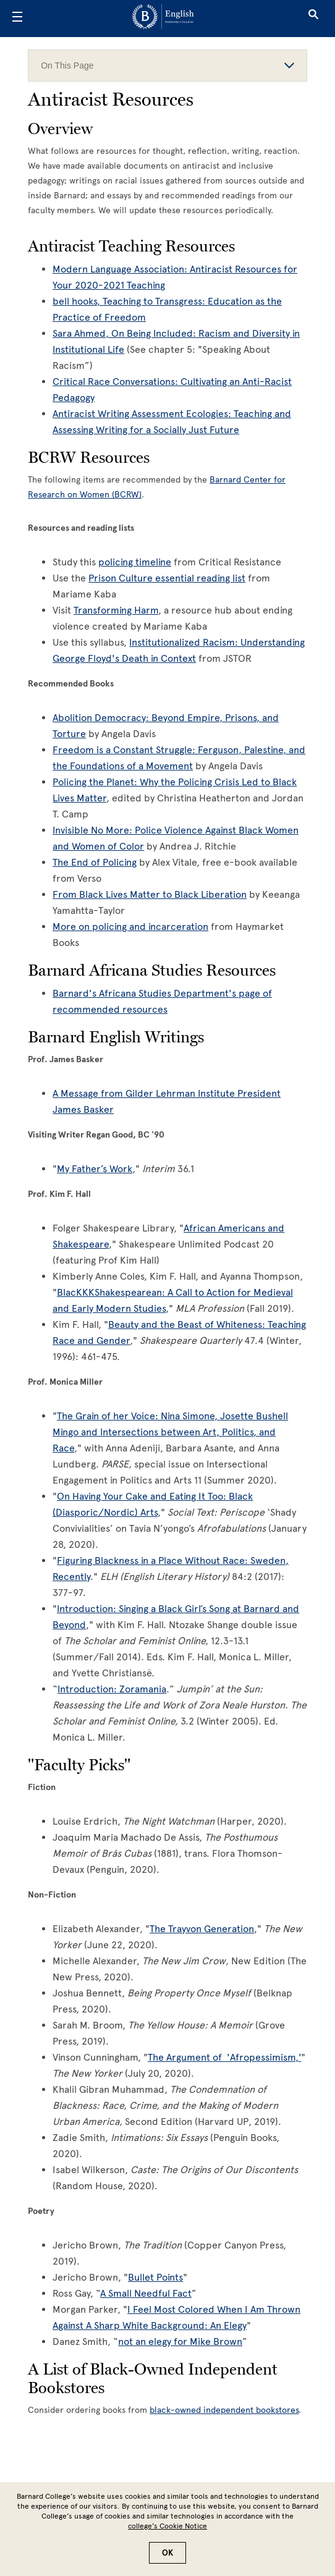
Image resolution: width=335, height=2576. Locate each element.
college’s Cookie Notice (167, 2526)
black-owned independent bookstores (224, 2410)
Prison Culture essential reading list (166, 578)
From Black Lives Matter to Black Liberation (150, 894)
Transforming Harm (116, 610)
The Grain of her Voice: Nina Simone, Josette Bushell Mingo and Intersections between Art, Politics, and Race (170, 1432)
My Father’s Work (94, 1169)
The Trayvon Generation (202, 1929)
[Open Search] (313, 18)
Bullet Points (155, 2277)
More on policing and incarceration (130, 926)
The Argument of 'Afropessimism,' (224, 2057)
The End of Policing (95, 862)
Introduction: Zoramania (111, 1689)
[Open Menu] (17, 18)
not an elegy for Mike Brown (180, 2341)
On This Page (167, 65)
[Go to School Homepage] (162, 18)
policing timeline (134, 562)
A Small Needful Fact (146, 2293)
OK (167, 2553)
